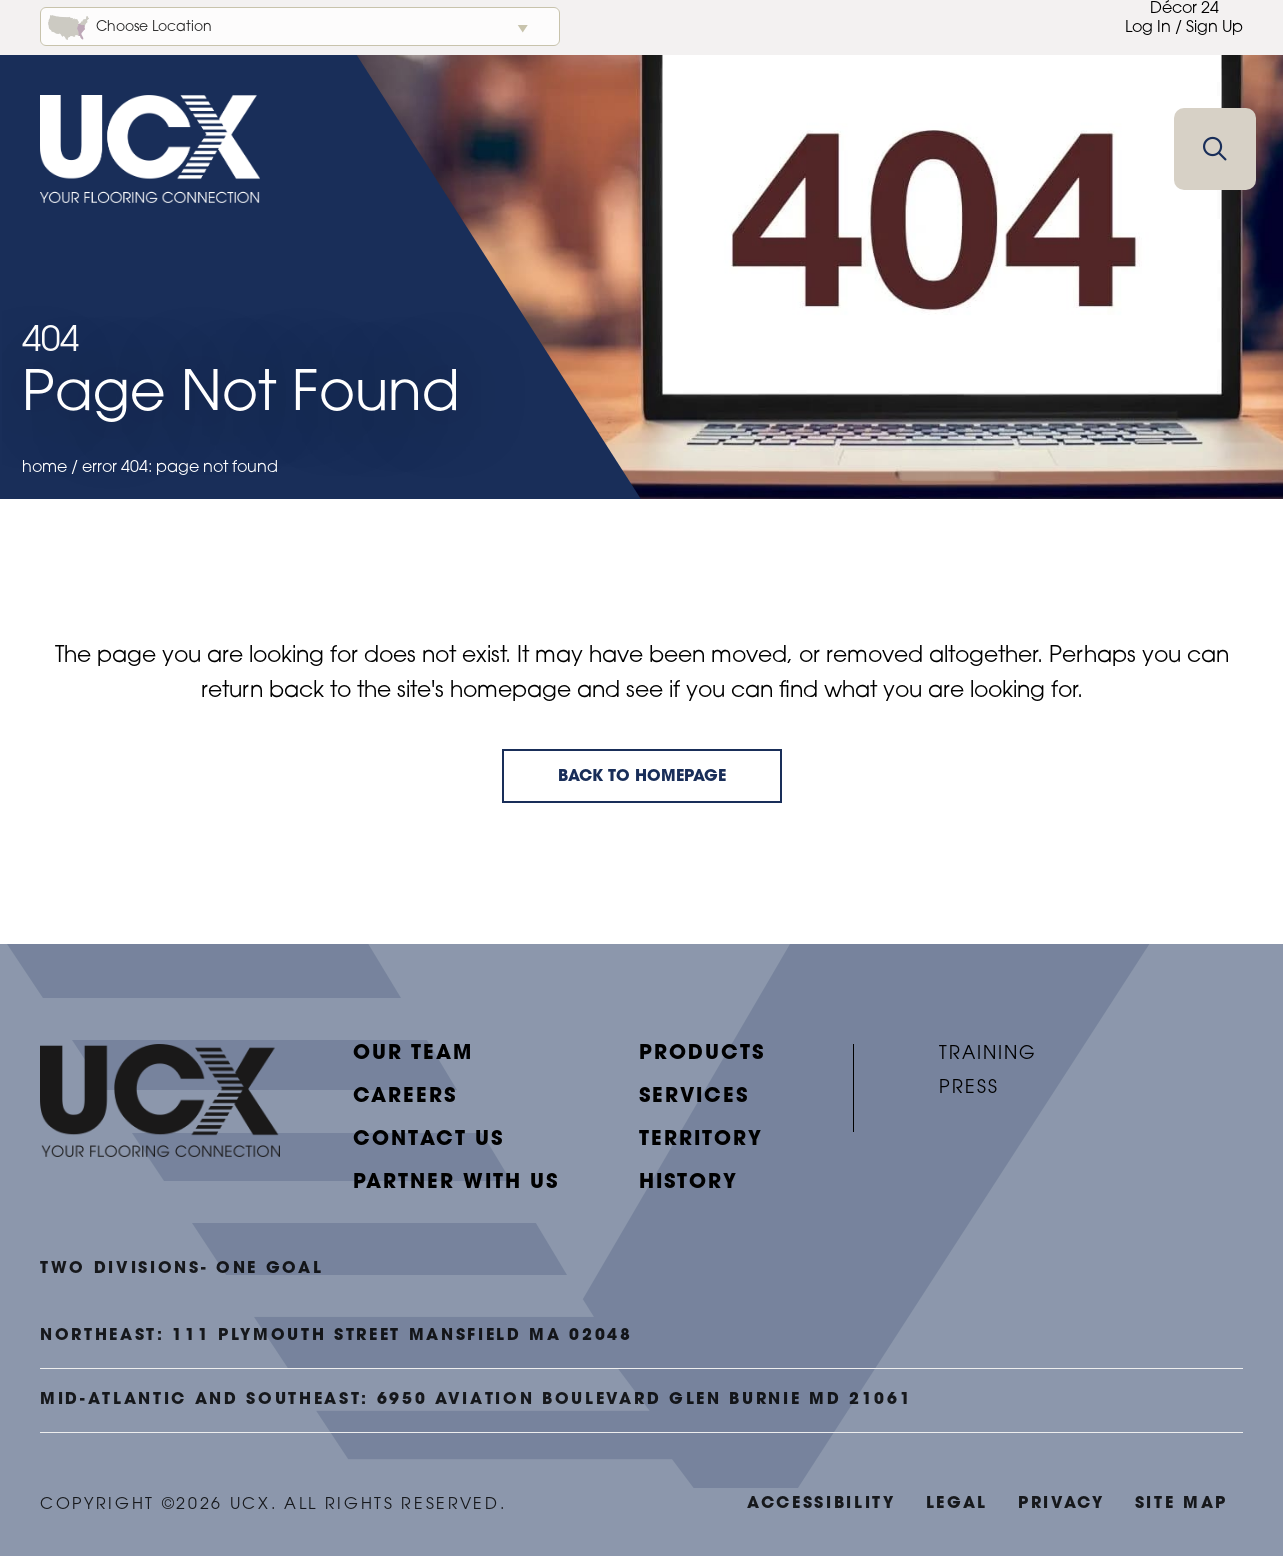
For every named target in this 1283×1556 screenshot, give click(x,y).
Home (44, 468)
